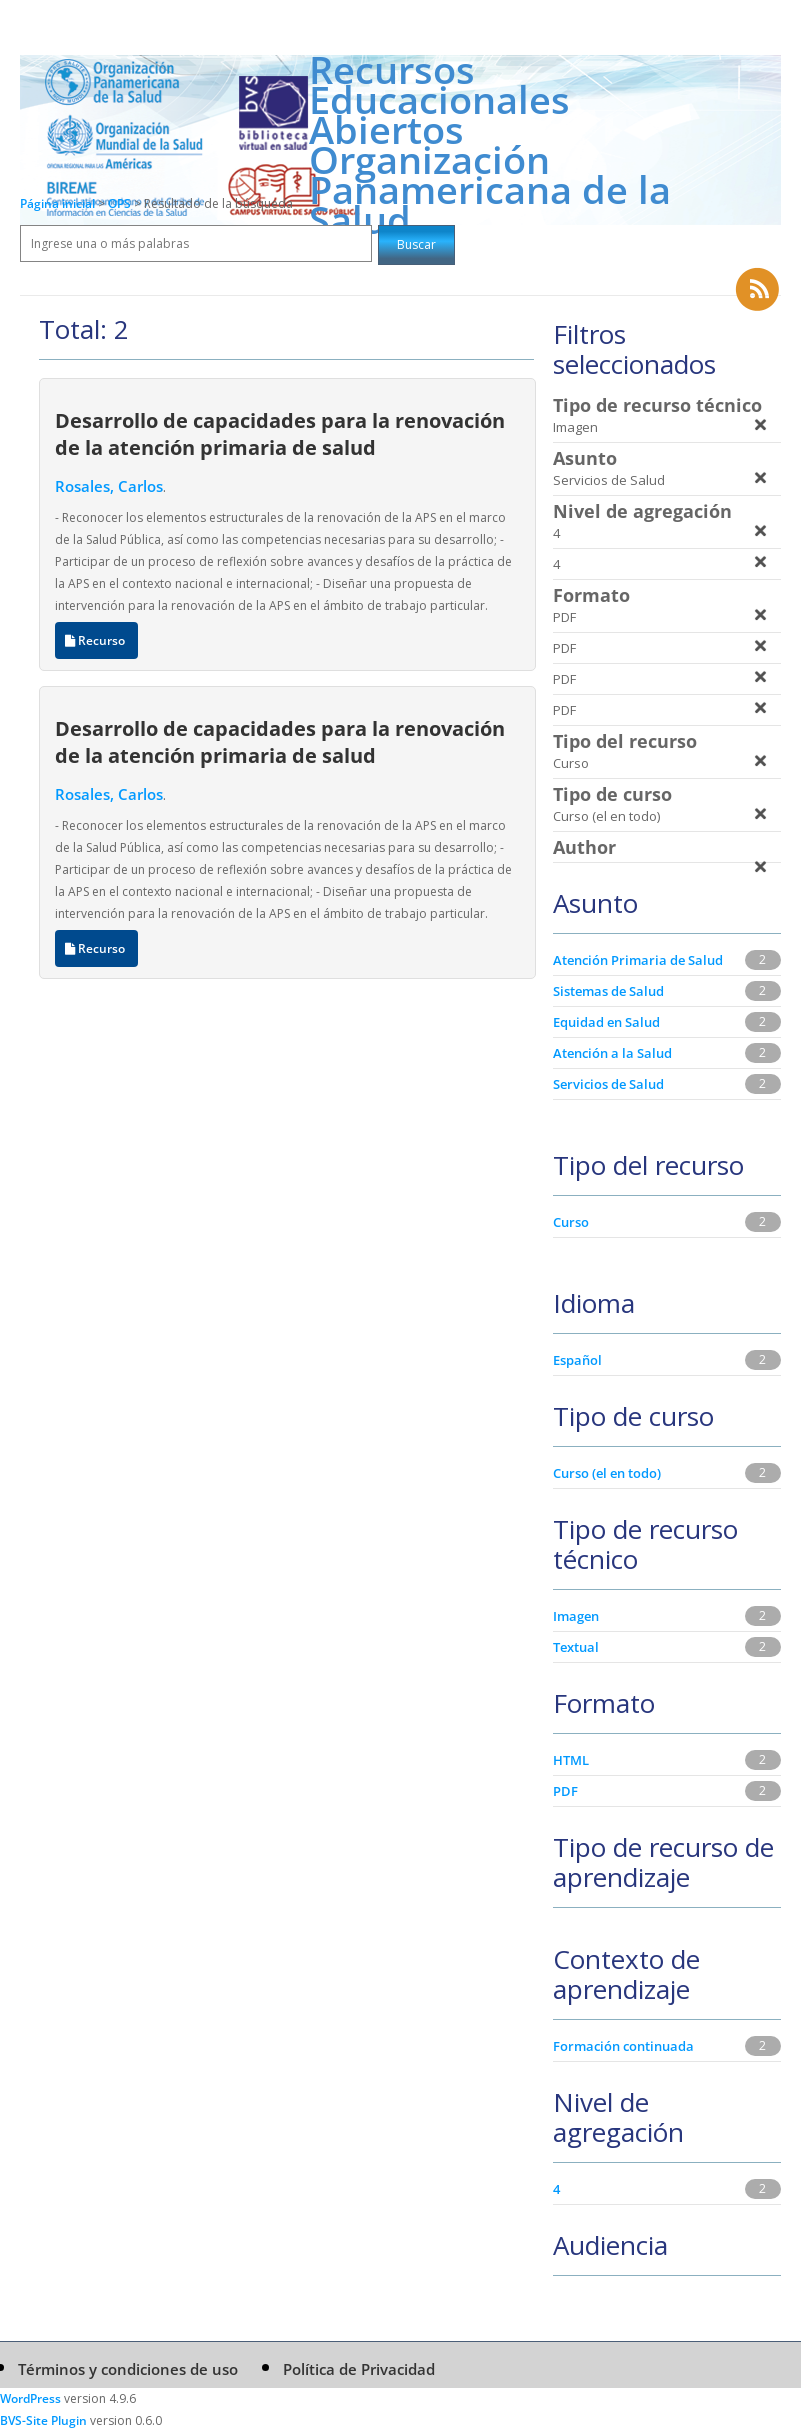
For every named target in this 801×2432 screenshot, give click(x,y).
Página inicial (57, 203)
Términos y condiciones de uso (128, 2369)
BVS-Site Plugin (43, 2420)
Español (577, 1360)
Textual (576, 1647)
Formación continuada (623, 2046)
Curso (571, 1222)
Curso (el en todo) (607, 1473)
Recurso (96, 640)
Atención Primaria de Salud (638, 960)
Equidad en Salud (606, 1022)
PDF (565, 1791)
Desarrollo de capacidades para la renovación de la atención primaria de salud (280, 433)
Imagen (576, 1616)
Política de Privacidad (359, 2369)
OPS (121, 203)
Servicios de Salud (608, 1084)
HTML (571, 1760)
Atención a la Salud (612, 1053)
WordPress (30, 2398)
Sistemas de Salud (608, 991)
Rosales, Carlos (109, 486)
